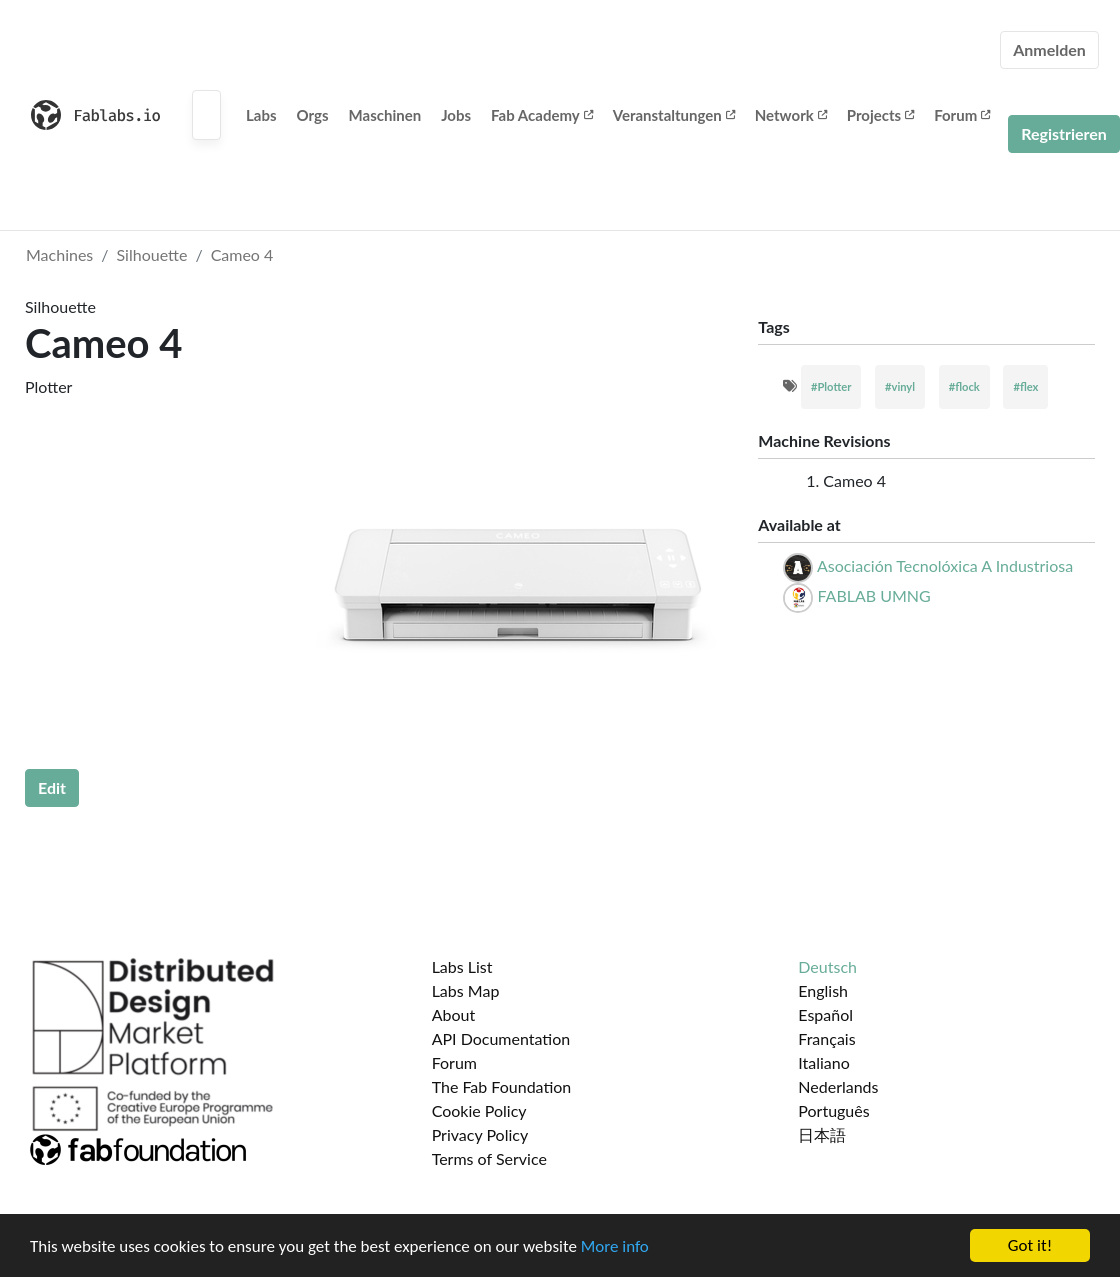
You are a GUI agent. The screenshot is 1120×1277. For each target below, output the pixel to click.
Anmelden (1049, 49)
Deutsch (827, 966)
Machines (59, 254)
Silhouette (152, 254)
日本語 (822, 1134)
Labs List (462, 966)
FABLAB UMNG (873, 595)
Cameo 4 (242, 254)
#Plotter (831, 386)
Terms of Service (489, 1158)
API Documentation (501, 1038)
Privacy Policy (480, 1134)
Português (833, 1110)
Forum (962, 115)
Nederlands (838, 1086)
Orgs (313, 115)
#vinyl (900, 386)
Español (825, 1014)
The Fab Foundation (502, 1086)
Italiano (824, 1062)
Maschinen (385, 115)
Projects (880, 115)
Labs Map (466, 990)
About (454, 1014)
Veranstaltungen (674, 115)
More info (615, 1246)
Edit (52, 787)
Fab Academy (542, 115)
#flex (1025, 386)
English (823, 990)
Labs (261, 115)
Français (826, 1038)
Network (791, 115)
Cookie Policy (479, 1110)
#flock (964, 386)
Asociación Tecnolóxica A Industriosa (945, 565)
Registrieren (1064, 133)
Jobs (456, 115)
